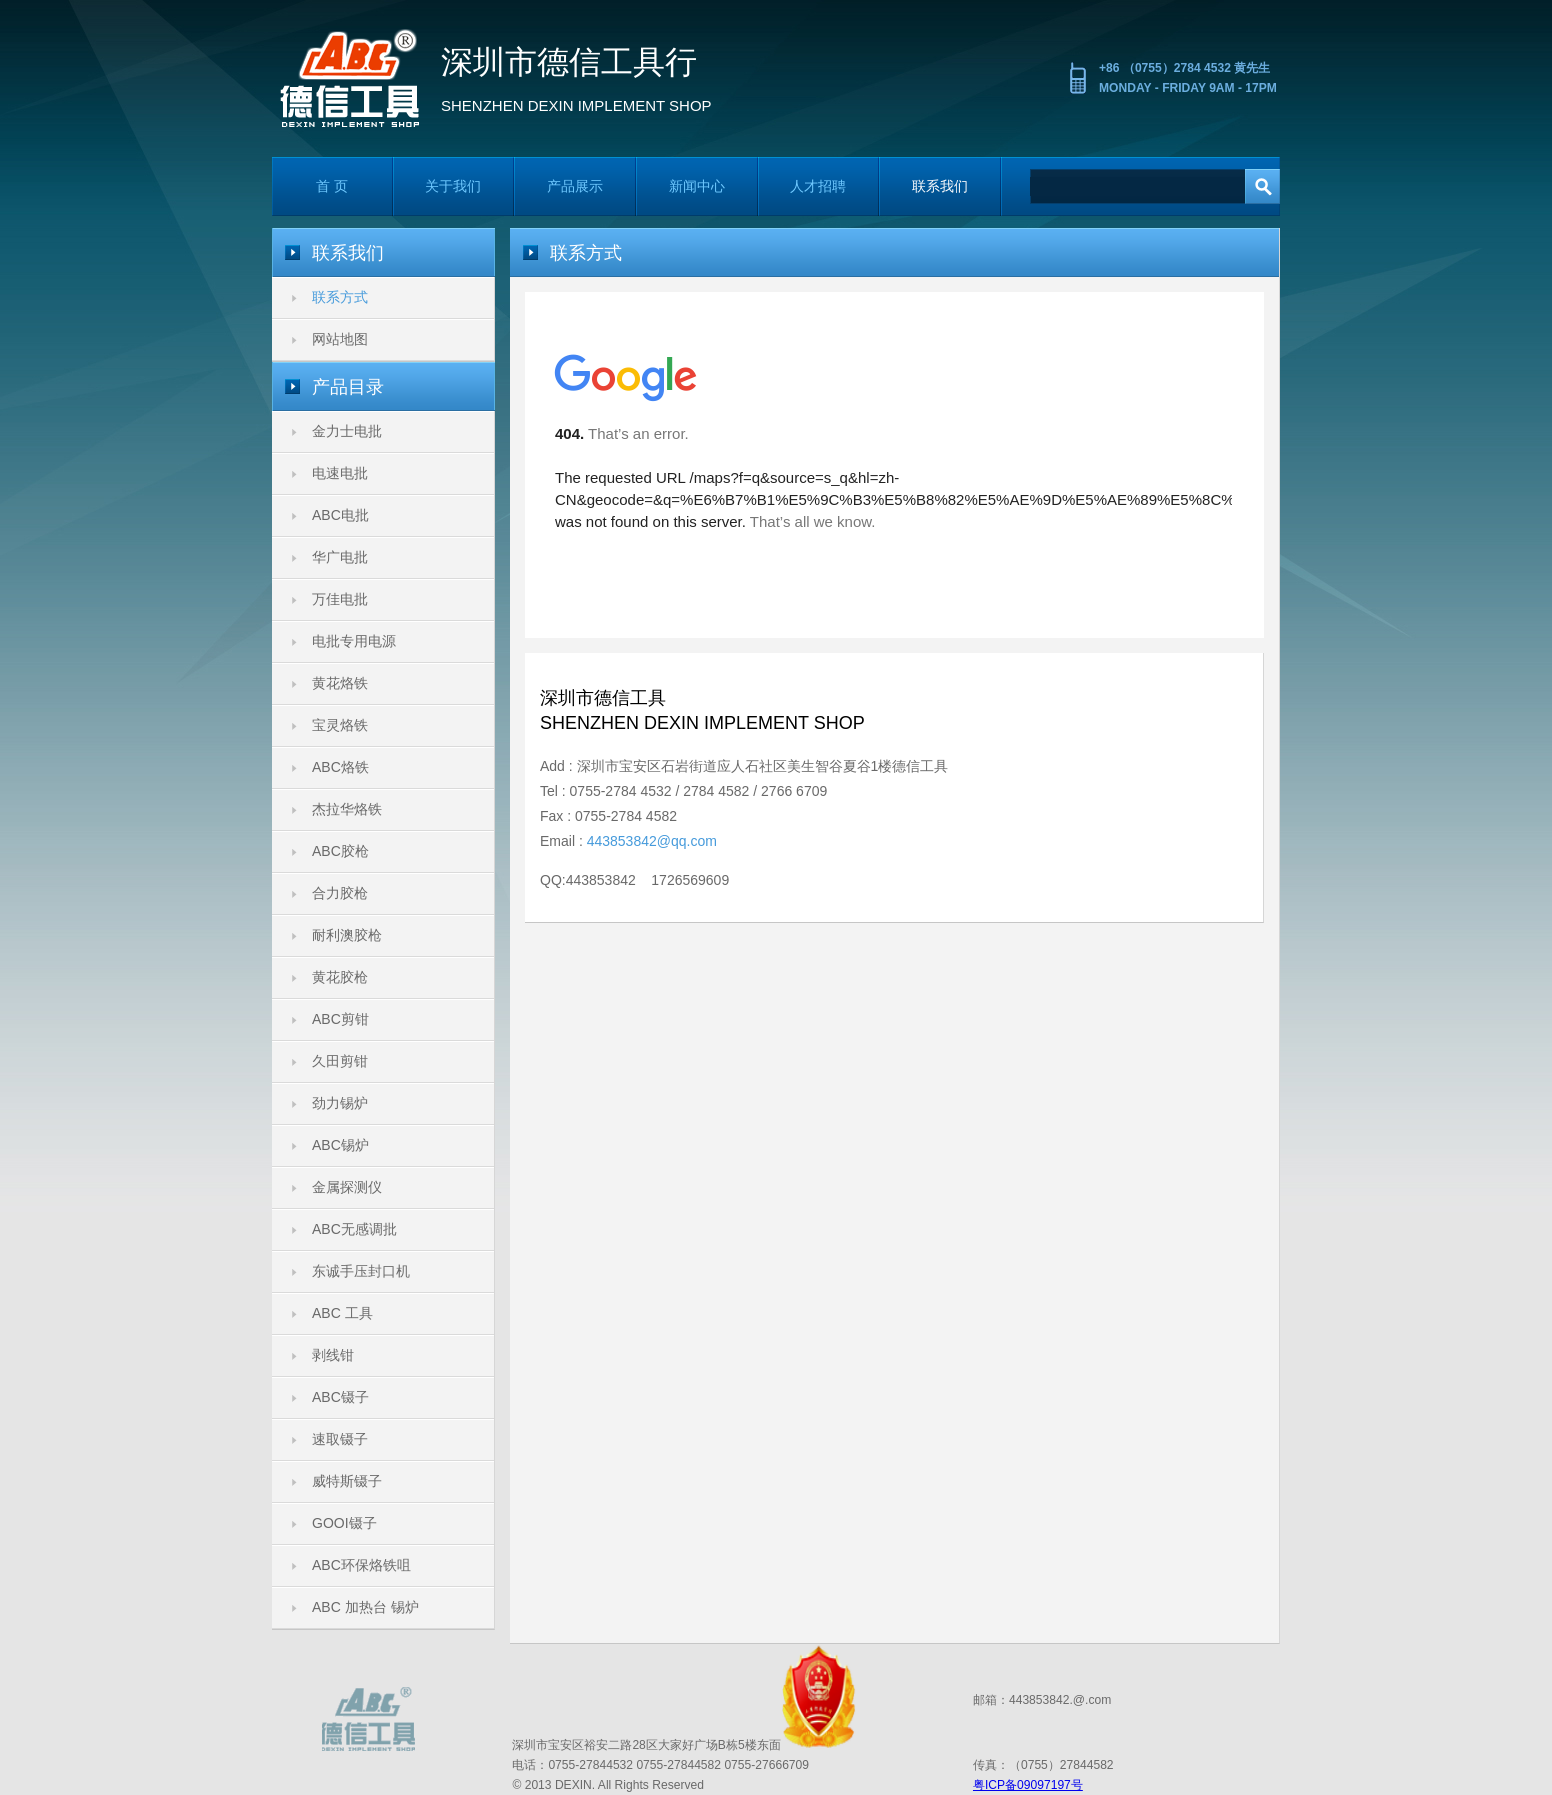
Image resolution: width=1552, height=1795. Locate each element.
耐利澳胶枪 (347, 935)
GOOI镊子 (344, 1523)
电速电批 (340, 473)
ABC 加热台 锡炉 (365, 1607)
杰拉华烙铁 (347, 809)
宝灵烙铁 (340, 725)
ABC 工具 (342, 1313)
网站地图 (340, 339)
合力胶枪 (340, 893)
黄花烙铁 (340, 683)
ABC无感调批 (354, 1229)
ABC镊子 (340, 1397)
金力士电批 (347, 431)
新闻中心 (697, 186)
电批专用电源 (354, 641)
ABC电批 (340, 515)
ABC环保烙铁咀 (361, 1565)
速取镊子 (340, 1439)
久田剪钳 (340, 1061)
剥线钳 (333, 1355)
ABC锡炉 (340, 1145)
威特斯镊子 (347, 1481)
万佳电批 (340, 599)
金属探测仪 (347, 1187)
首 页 (332, 186)
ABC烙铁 (340, 767)
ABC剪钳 (340, 1019)
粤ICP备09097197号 (1028, 1785)
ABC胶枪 (340, 851)
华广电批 (340, 557)
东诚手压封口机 (361, 1271)
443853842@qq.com (652, 841)
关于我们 (453, 186)
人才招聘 (818, 186)
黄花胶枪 (340, 977)
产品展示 (575, 186)
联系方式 (340, 297)
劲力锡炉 (340, 1103)
